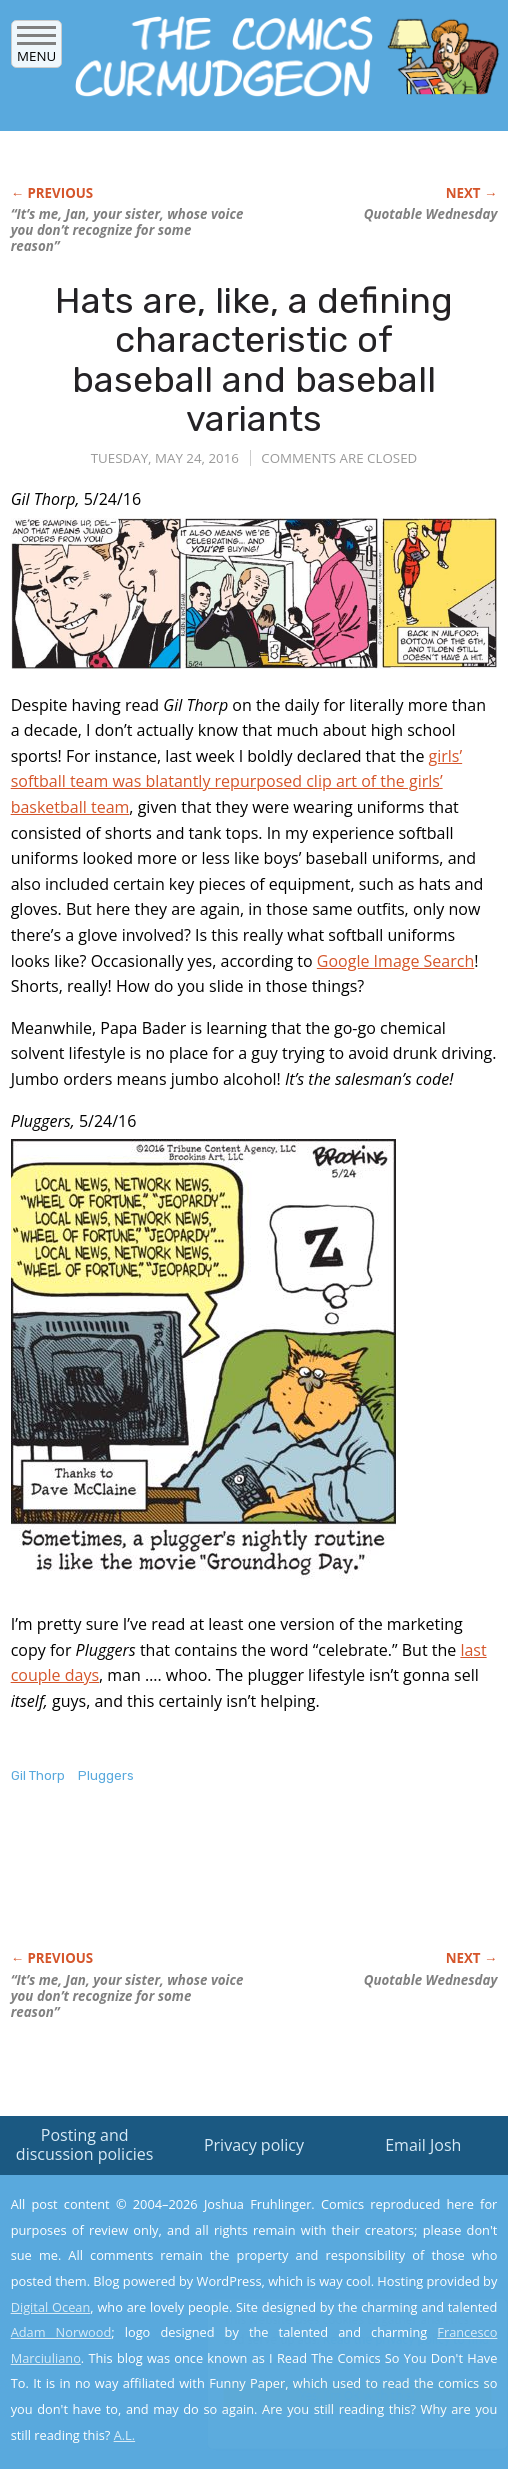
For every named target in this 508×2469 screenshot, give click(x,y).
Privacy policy (254, 2145)
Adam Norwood (61, 2332)
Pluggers (106, 1775)
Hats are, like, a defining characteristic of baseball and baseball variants (254, 360)
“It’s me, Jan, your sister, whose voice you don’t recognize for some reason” (127, 230)
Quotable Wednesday (431, 214)
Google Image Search (395, 961)
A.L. (125, 2435)
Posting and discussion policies (85, 2144)
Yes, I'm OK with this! (338, 2395)
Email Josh (423, 2145)
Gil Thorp (38, 1775)
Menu (36, 49)
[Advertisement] (245, 1888)
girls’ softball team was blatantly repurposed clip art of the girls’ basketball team (237, 781)
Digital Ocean (51, 2307)
